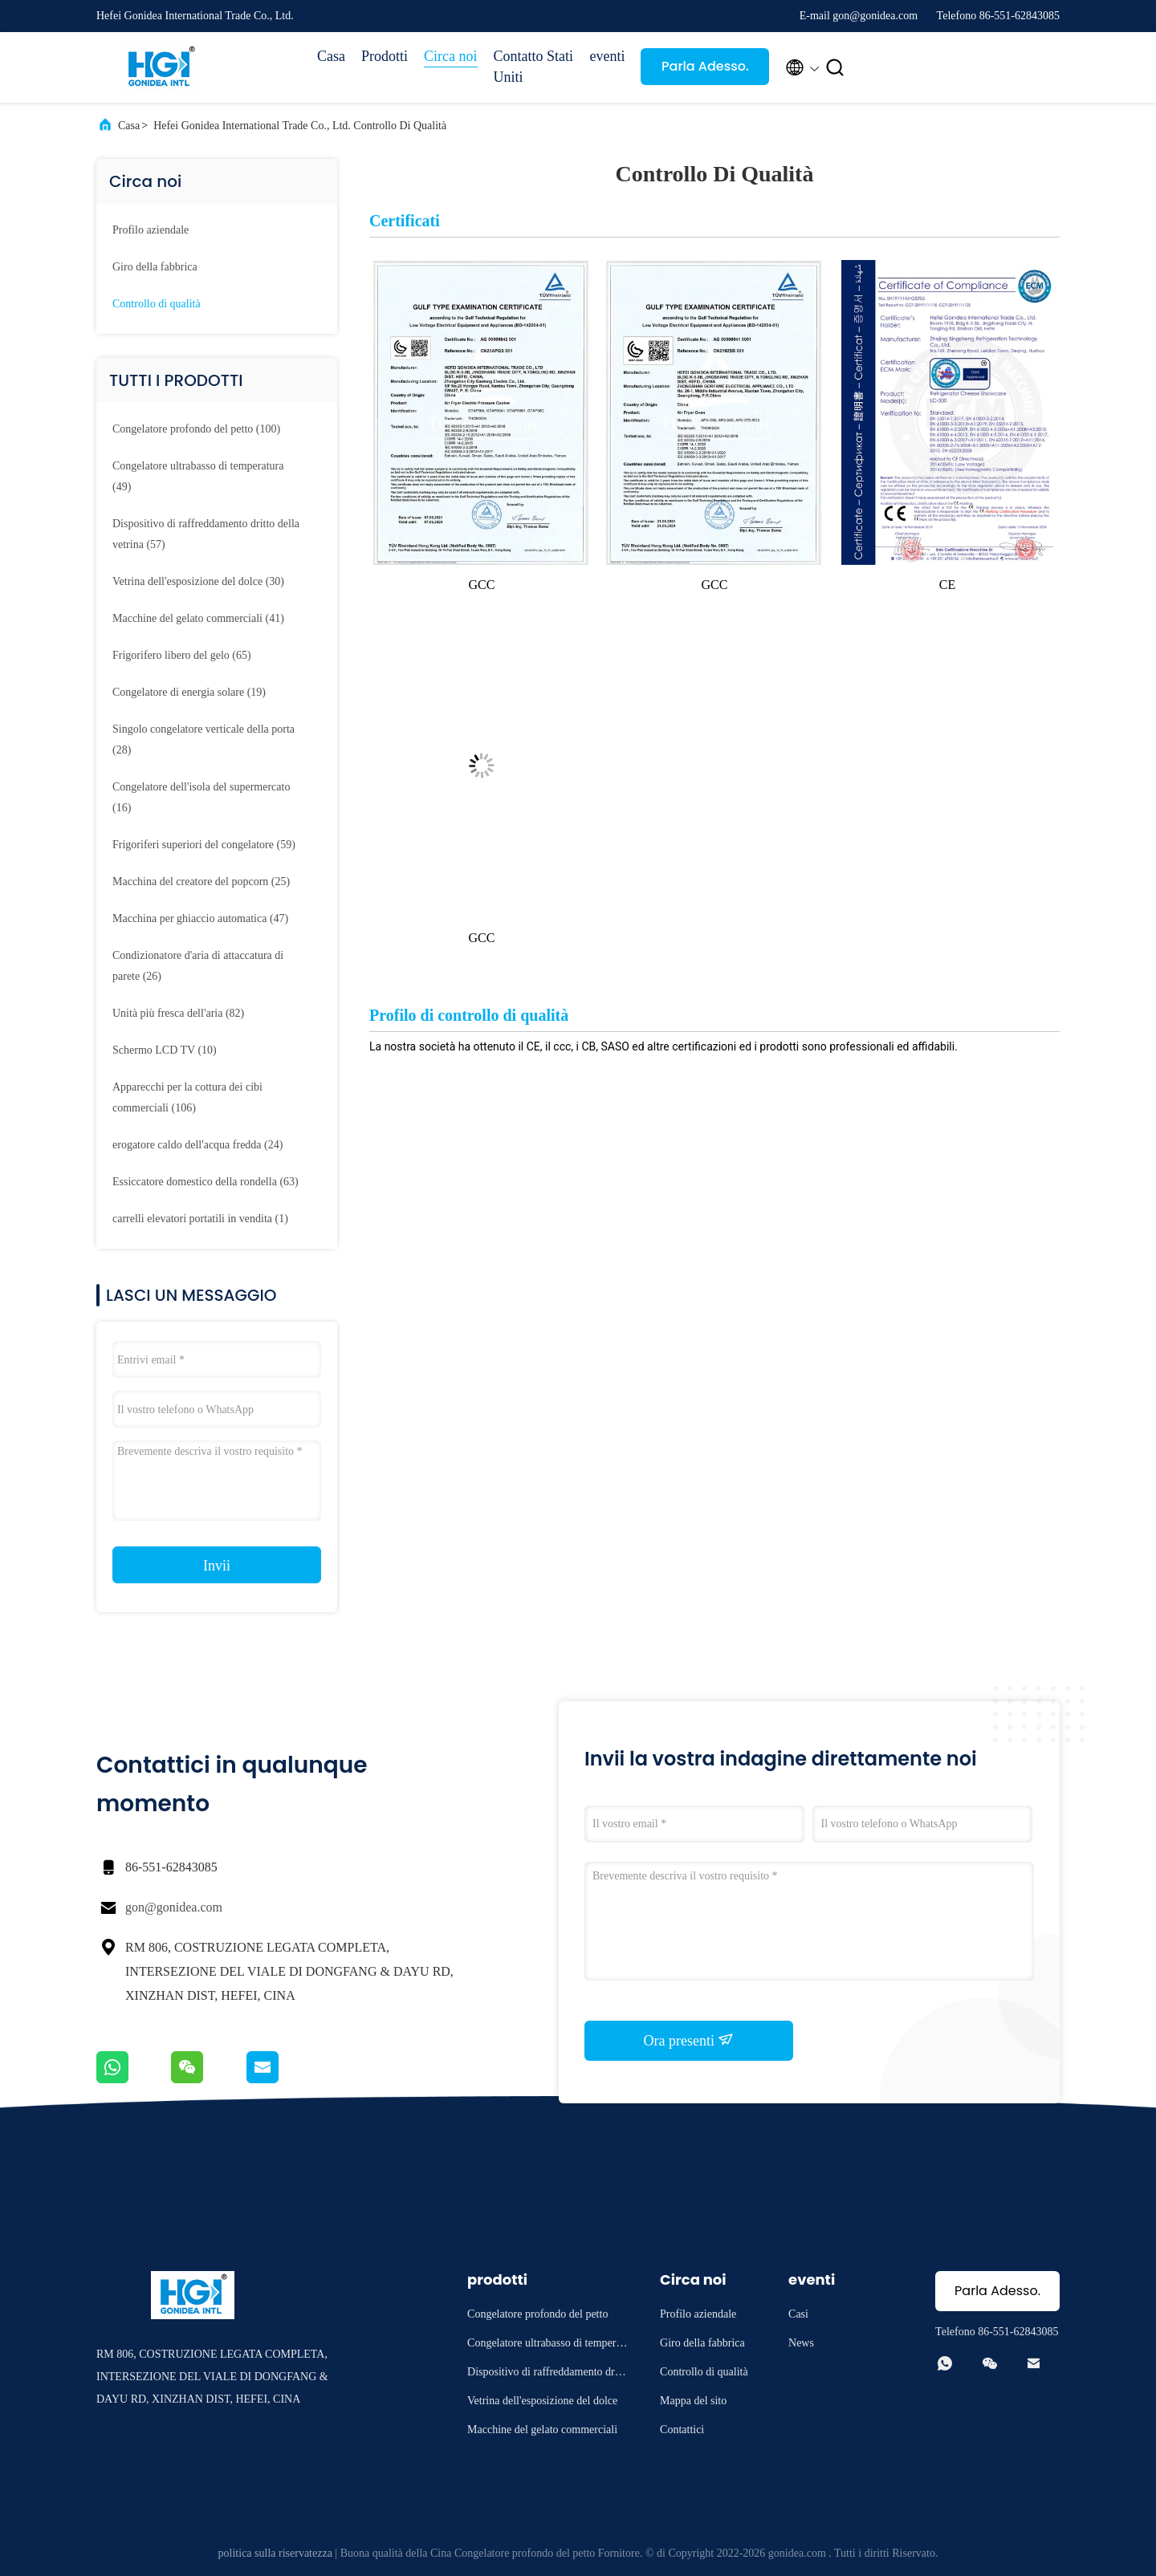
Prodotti (384, 56)
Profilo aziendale (150, 230)
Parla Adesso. (705, 66)
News (801, 2343)
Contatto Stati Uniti (534, 66)
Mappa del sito (693, 2401)
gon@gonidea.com (173, 1907)
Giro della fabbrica (154, 267)
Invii (216, 1566)
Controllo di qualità (156, 304)
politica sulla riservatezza (275, 2553)
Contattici (682, 2430)
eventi (607, 56)
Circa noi (450, 56)
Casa (331, 56)
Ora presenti (689, 2040)
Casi (798, 2314)
